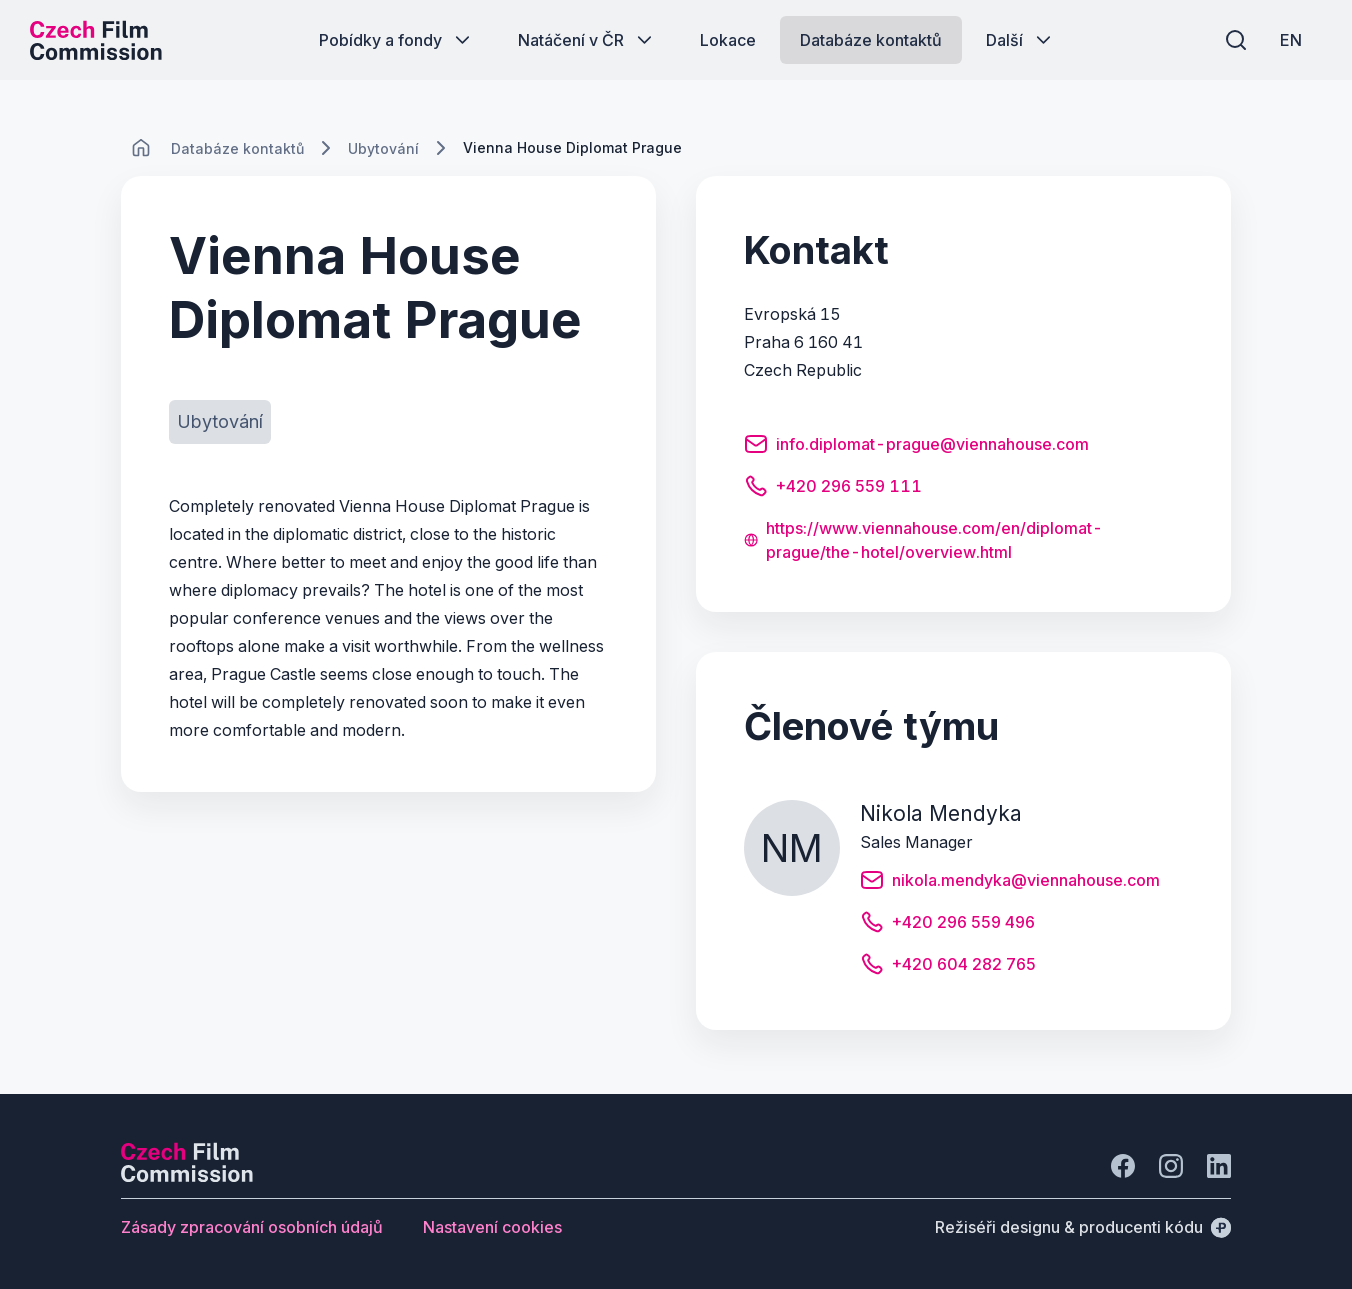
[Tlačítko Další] (1020, 40)
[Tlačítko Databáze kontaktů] (871, 40)
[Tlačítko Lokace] (728, 40)
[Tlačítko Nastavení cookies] (492, 1227)
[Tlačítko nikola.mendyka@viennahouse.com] (1010, 883)
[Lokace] (237, 148)
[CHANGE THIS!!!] (141, 148)
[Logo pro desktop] (96, 40)
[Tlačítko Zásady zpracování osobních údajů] (252, 1227)
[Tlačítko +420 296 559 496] (947, 925)
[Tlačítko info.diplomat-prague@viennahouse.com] (916, 447)
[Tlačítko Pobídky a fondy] (396, 40)
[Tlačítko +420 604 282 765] (948, 967)
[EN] (1291, 40)
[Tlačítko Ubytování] (220, 422)
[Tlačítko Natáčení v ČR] (587, 40)
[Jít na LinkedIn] (1219, 1166)
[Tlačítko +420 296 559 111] (833, 489)
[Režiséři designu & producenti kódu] (1083, 1227)
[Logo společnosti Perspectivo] (187, 1176)
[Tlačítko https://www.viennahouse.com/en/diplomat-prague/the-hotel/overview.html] (963, 540)
